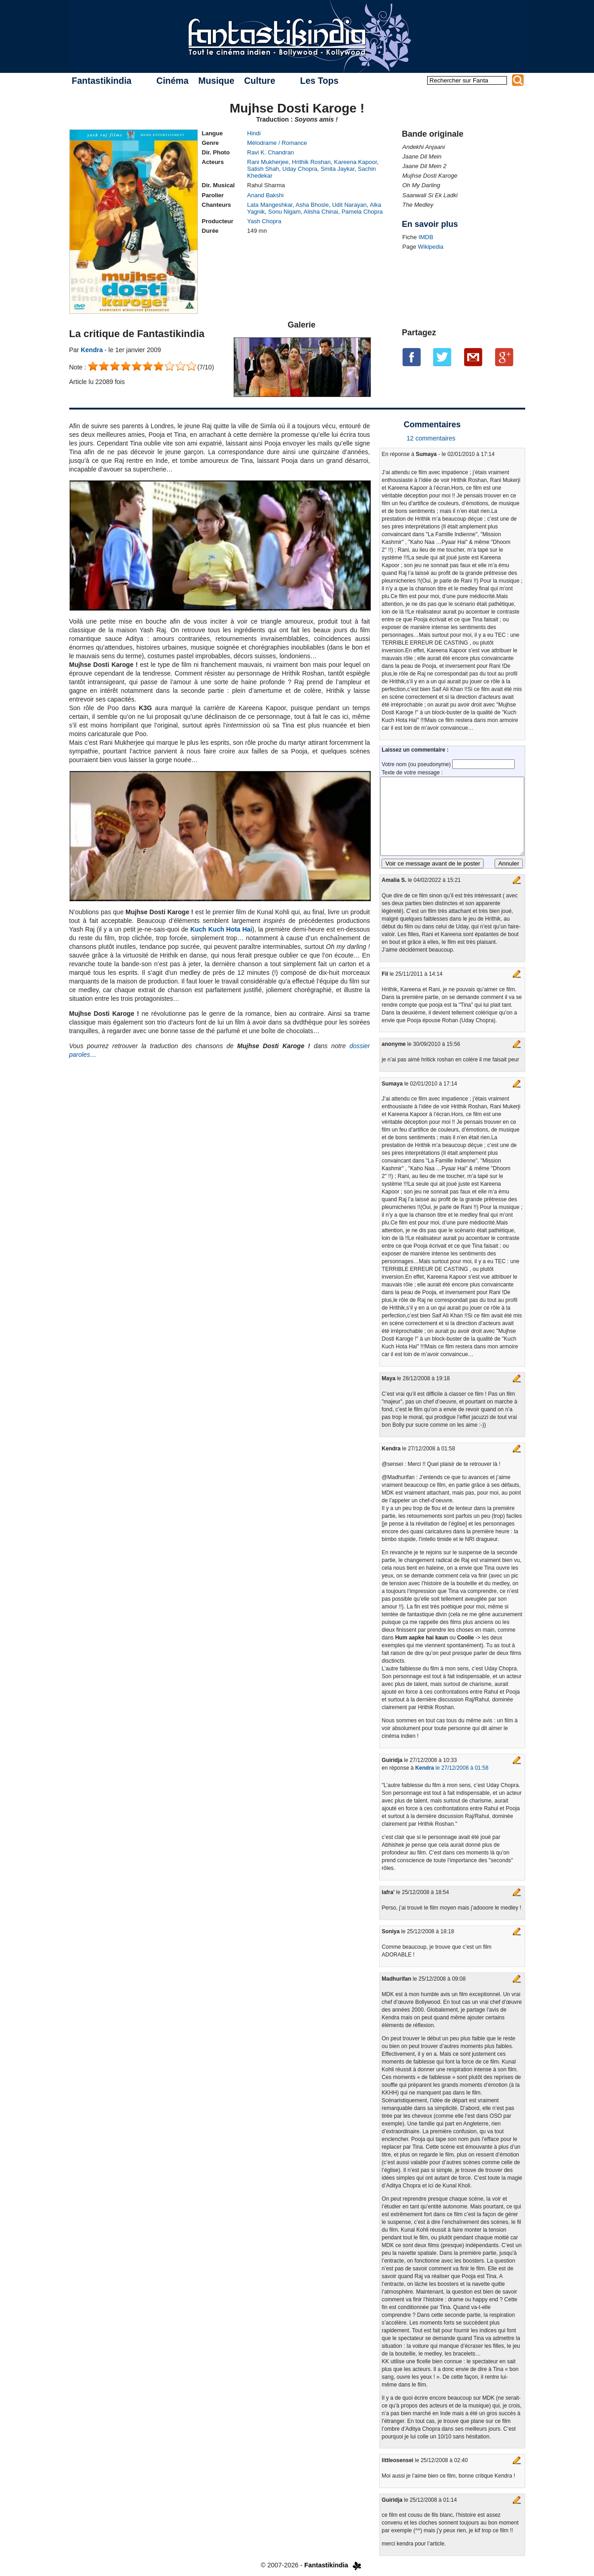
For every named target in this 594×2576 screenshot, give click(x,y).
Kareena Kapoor (355, 162)
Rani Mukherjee (268, 162)
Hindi (254, 133)
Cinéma (172, 81)
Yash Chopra (264, 221)
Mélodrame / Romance (277, 142)
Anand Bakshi (265, 195)
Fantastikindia (101, 81)
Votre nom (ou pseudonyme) (417, 764)
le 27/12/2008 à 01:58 (452, 1768)
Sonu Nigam (284, 211)
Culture (259, 81)
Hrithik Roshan (311, 162)
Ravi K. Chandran (270, 152)
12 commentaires (431, 438)
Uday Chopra (299, 168)
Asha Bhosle (312, 204)
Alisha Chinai (321, 211)
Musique (216, 81)
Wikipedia (430, 246)
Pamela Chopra (361, 211)
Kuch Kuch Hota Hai (221, 929)
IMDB (426, 237)
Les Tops (319, 81)
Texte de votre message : (412, 772)
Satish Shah (263, 168)
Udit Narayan (349, 204)
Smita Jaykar (337, 168)
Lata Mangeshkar (270, 204)
